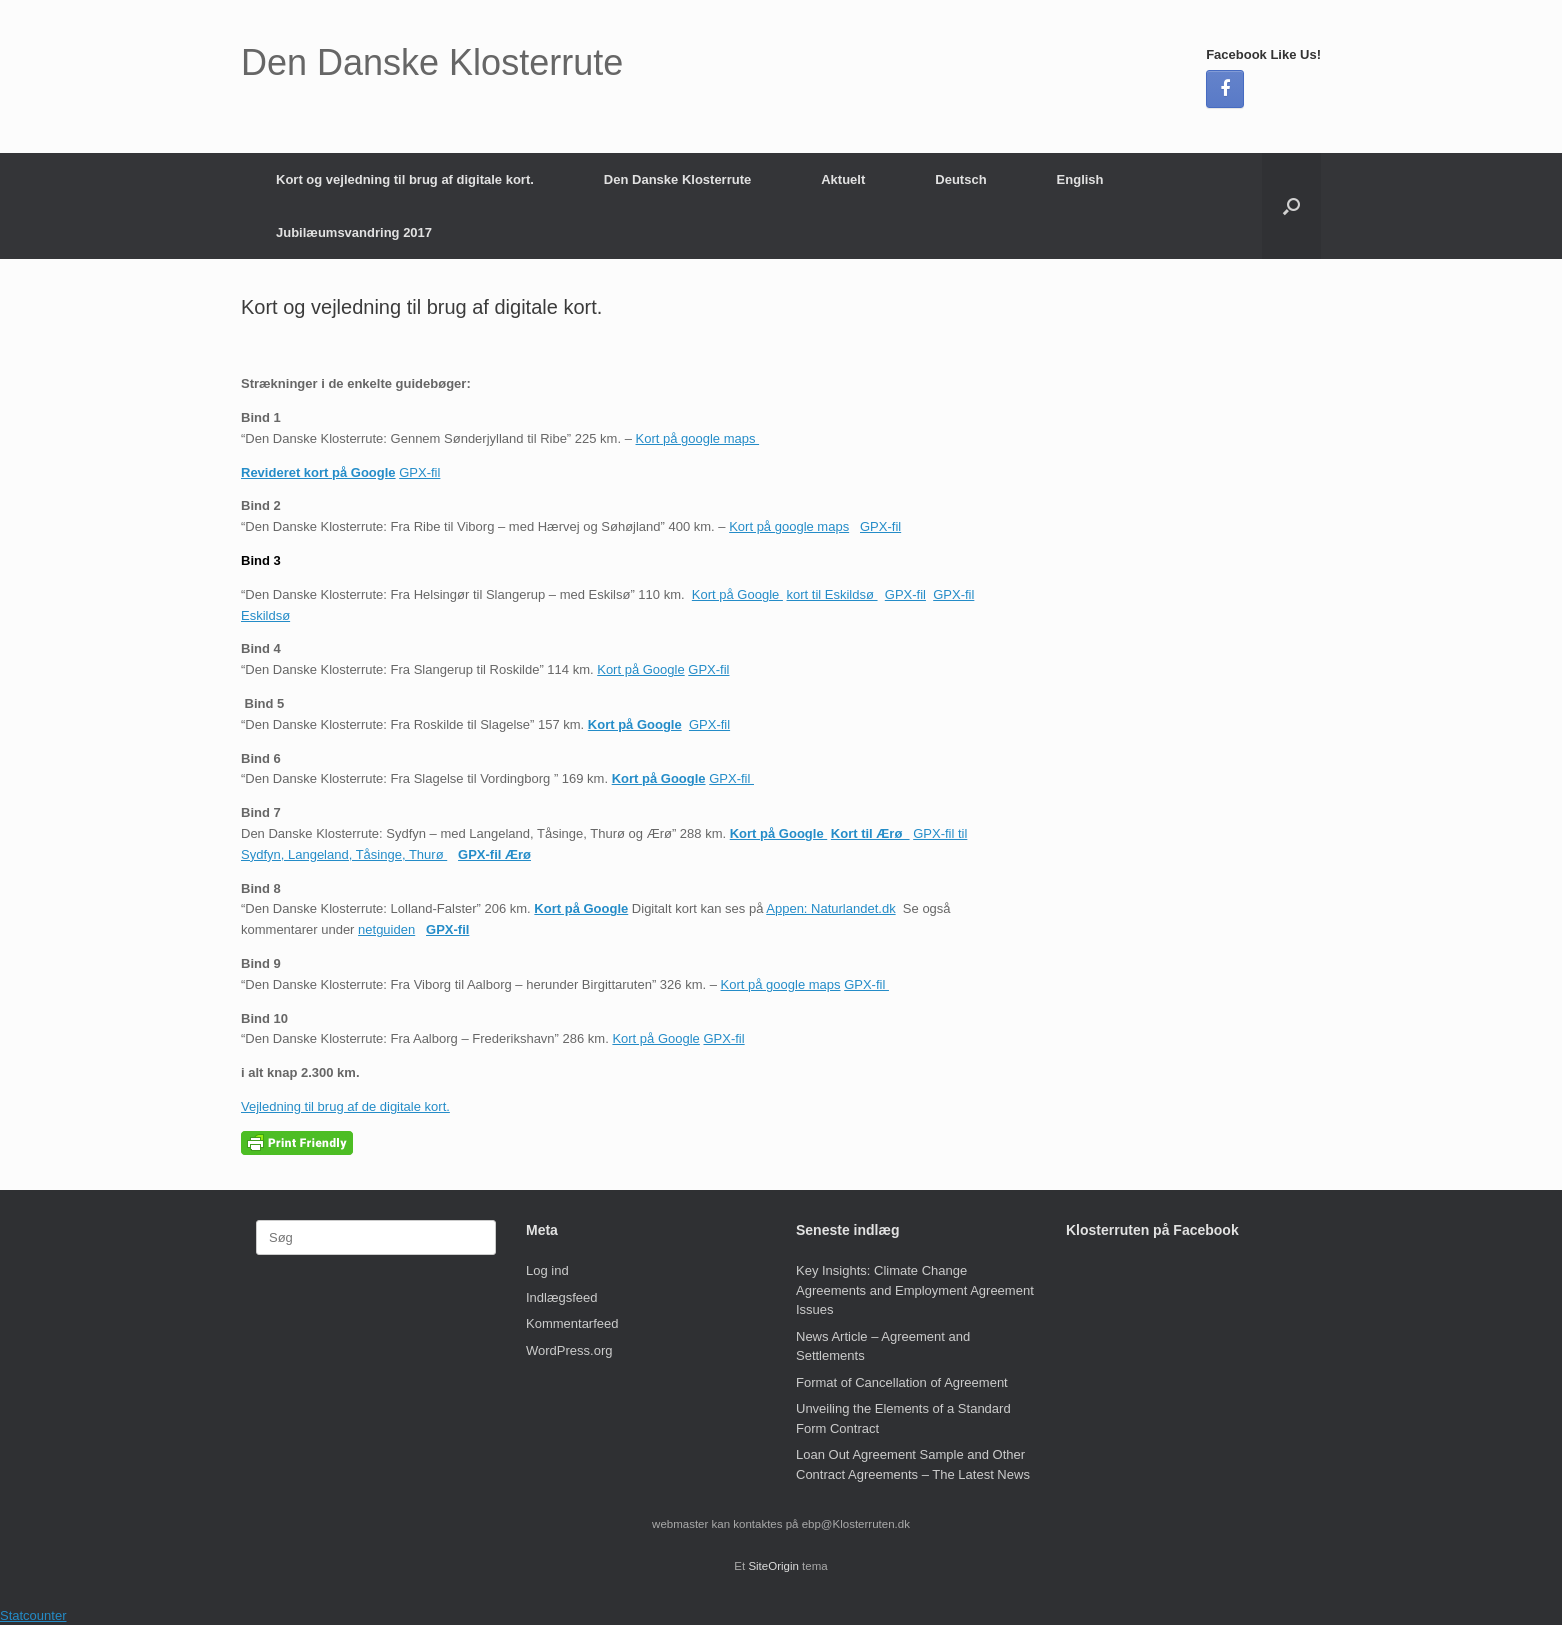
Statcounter (33, 1615)
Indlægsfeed (562, 1297)
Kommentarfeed (572, 1323)
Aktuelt (843, 179)
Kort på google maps (698, 438)
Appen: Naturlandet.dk (830, 908)
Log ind (547, 1270)
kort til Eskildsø (832, 594)
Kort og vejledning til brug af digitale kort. (405, 179)
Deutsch (960, 179)
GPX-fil (419, 472)
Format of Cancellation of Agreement (902, 1382)
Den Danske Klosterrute (677, 179)
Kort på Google (737, 594)
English (1080, 179)
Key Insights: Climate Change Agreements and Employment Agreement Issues (915, 1290)
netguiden (386, 929)
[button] (1291, 206)
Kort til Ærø (870, 833)
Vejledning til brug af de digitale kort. (345, 1106)
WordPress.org (569, 1350)
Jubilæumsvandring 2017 (354, 232)
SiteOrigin (773, 1566)
